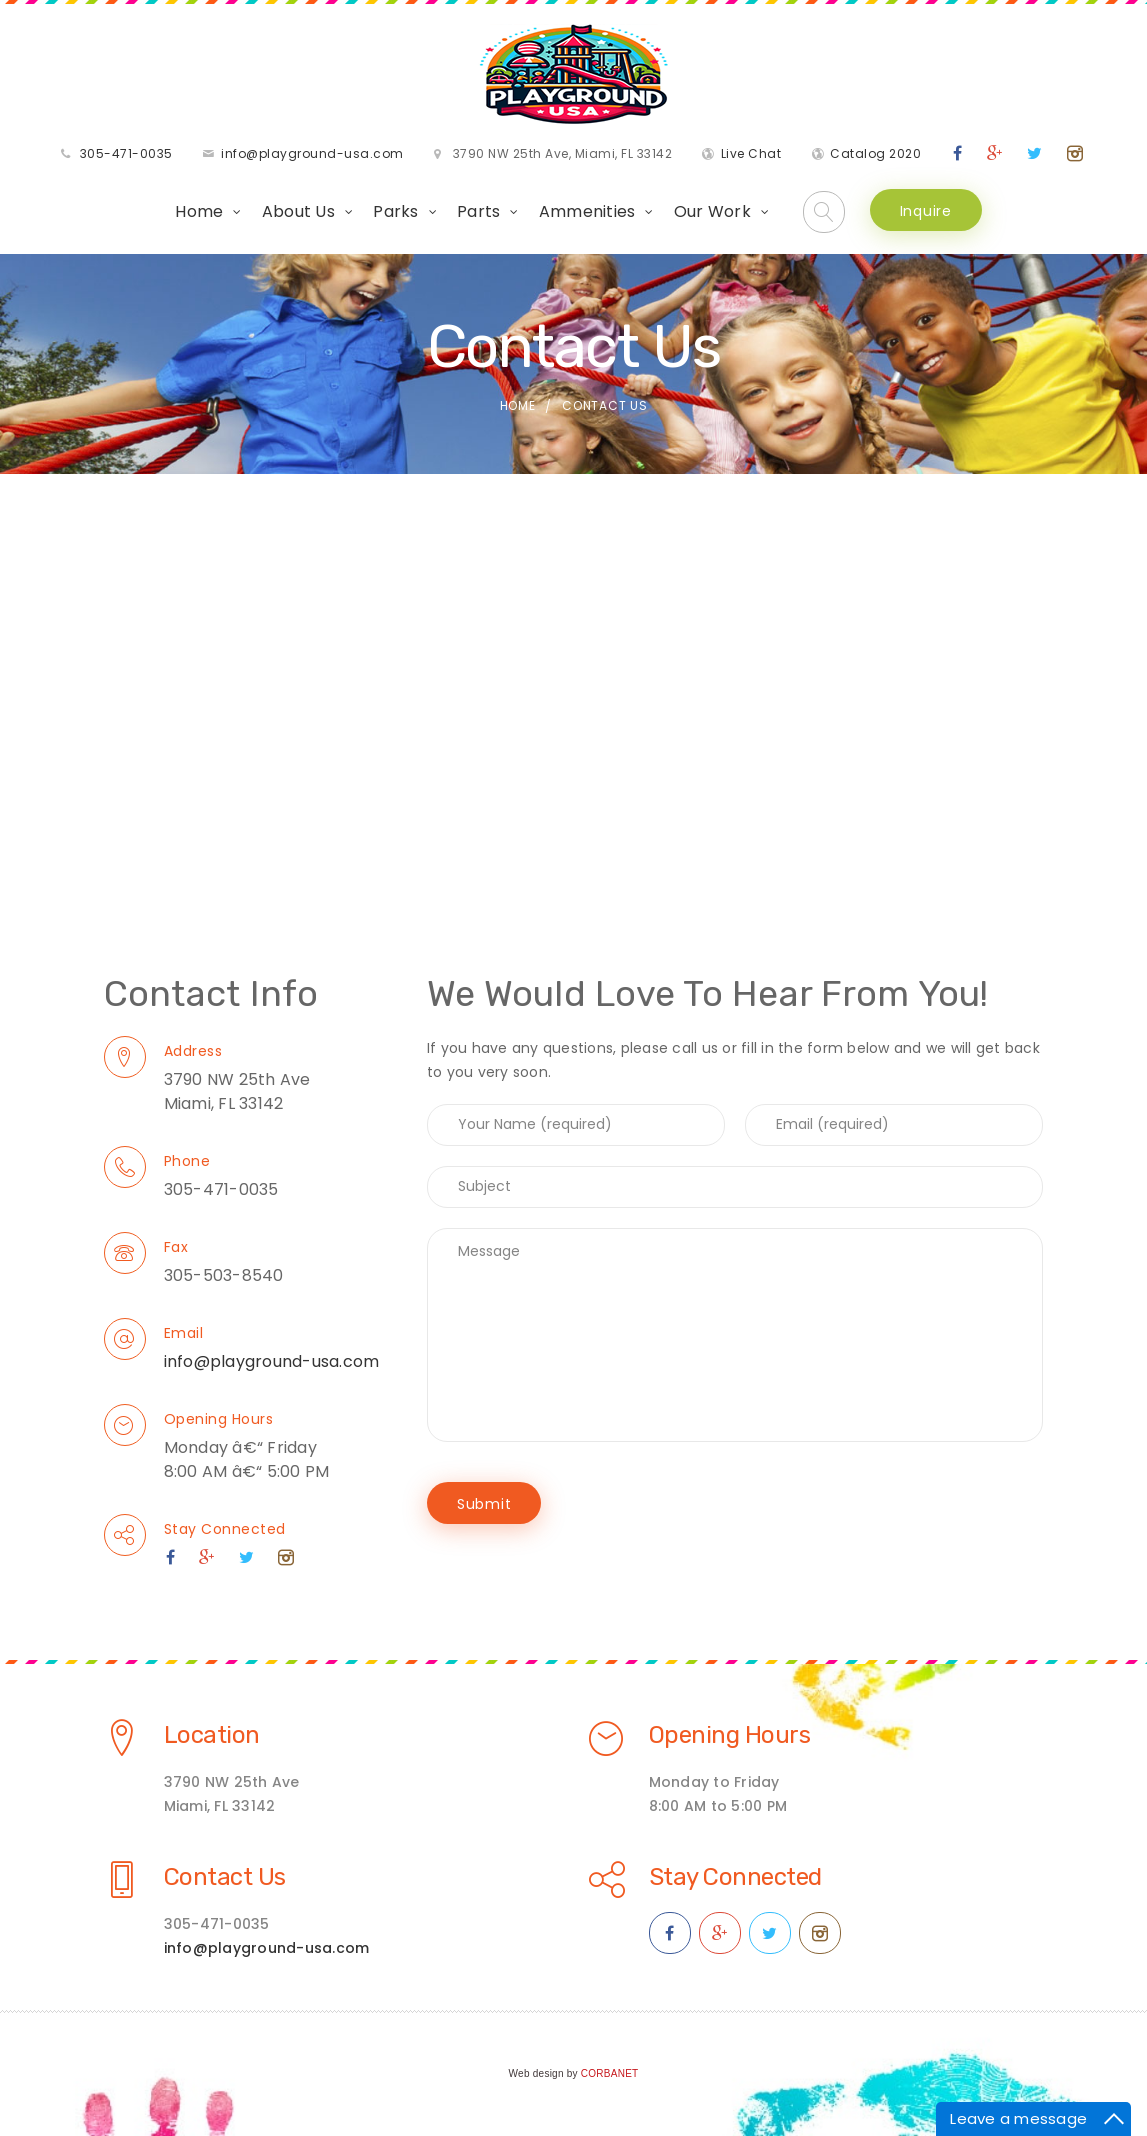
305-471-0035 (126, 153)
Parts (478, 211)
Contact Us (225, 1877)
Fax (176, 1247)
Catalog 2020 (875, 153)
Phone (187, 1161)
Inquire (926, 211)
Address (193, 1051)
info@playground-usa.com (312, 153)
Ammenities (587, 211)
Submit (484, 1504)
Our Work (712, 211)
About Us (298, 211)
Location (212, 1735)
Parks (395, 211)
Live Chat (751, 153)
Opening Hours (219, 1419)
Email (184, 1333)
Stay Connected (225, 1529)
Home (199, 211)
